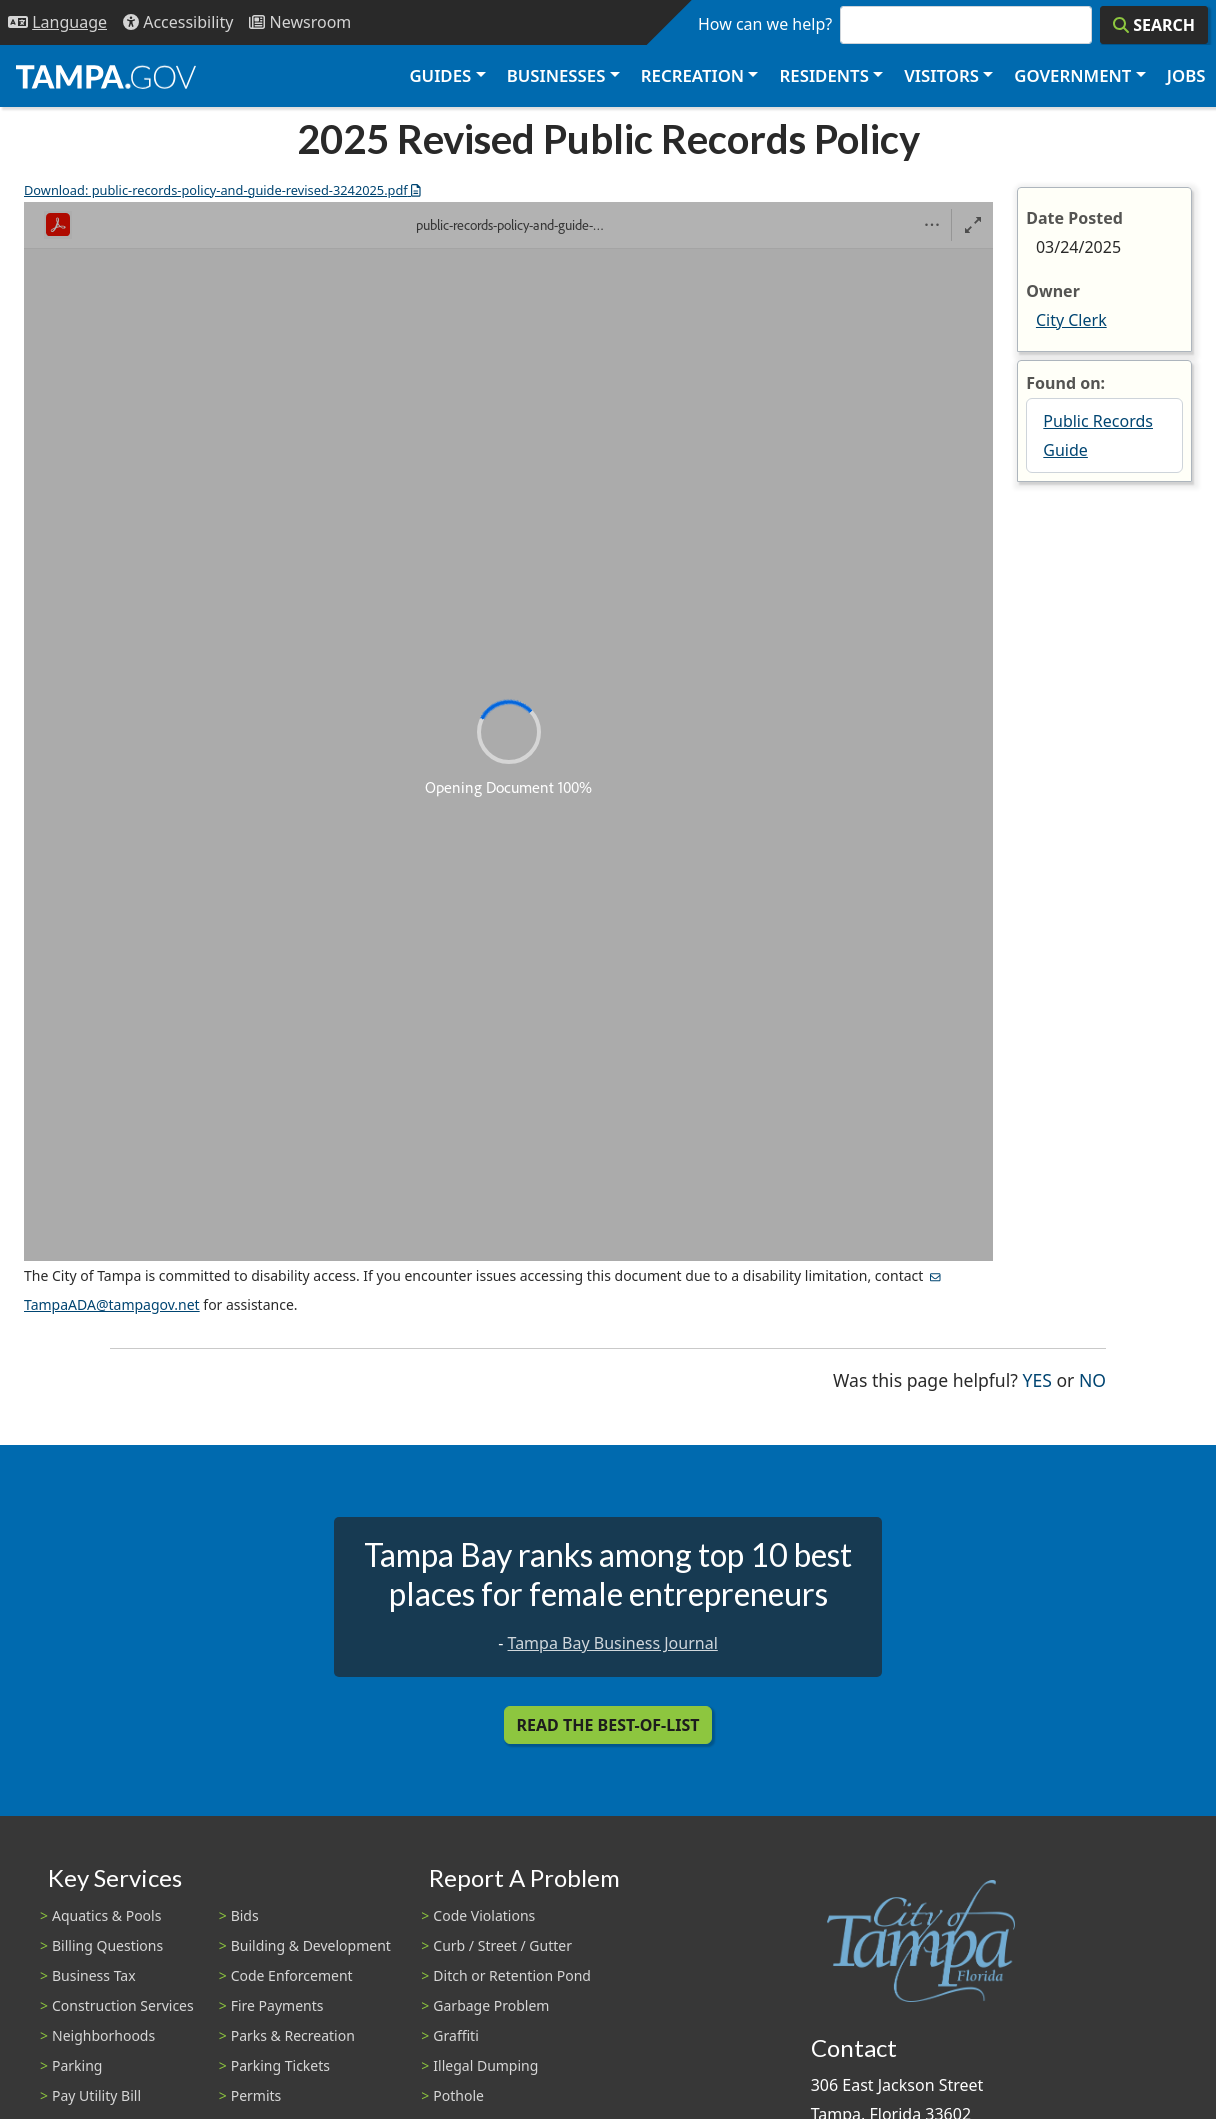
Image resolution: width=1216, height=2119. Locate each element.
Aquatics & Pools (106, 1915)
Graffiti (455, 2035)
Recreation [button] (692, 75)
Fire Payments (277, 2005)
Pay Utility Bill (96, 2095)
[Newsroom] (300, 22)
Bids (245, 1915)
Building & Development (311, 1945)
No (1092, 1378)
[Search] (1154, 25)
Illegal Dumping (485, 2065)
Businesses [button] (556, 75)
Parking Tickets (280, 2065)
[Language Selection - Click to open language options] (57, 22)
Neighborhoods (103, 2035)
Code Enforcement (292, 1975)
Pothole (458, 2095)
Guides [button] (440, 75)
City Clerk (1071, 320)
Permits (256, 2095)
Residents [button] (824, 75)
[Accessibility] (178, 22)
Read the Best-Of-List (608, 1725)
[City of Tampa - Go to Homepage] (106, 76)
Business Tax (94, 1975)
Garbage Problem (491, 2005)
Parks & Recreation (293, 2035)
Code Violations (484, 1915)
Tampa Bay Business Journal (613, 1643)
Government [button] (1072, 75)
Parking (77, 2065)
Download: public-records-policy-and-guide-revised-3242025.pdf (222, 190)
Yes (1037, 1378)
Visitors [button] (941, 75)
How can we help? (765, 24)
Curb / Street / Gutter (502, 1945)
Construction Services (123, 2005)
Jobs (1186, 75)
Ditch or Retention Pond (512, 1975)
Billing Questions (107, 1945)
